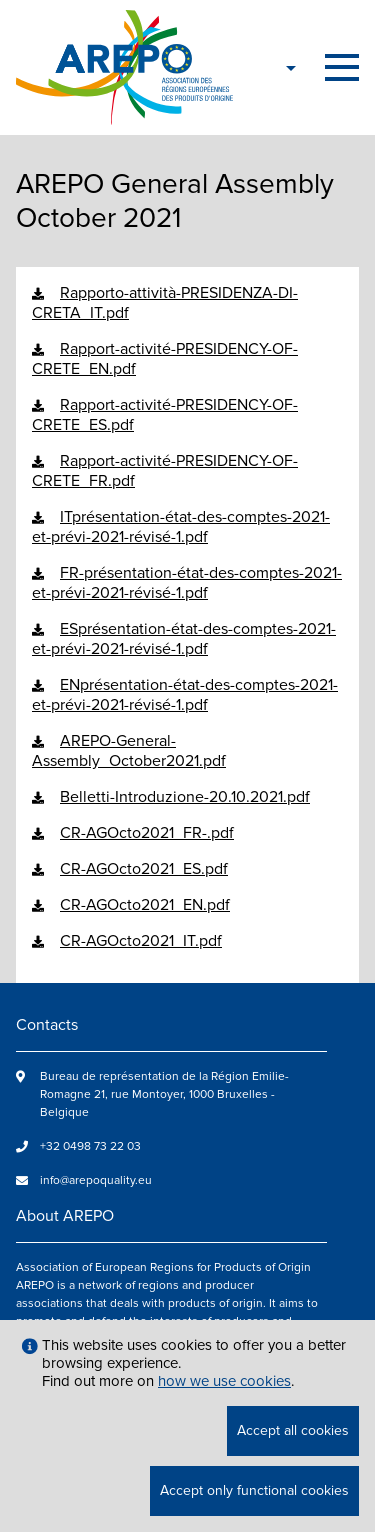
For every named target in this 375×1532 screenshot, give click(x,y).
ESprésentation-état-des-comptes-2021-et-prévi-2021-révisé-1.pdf (184, 639)
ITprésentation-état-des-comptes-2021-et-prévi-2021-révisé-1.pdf (181, 527)
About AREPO (65, 1216)
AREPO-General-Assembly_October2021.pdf (129, 751)
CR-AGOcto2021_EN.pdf (145, 905)
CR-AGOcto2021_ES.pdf (144, 869)
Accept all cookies (293, 1430)
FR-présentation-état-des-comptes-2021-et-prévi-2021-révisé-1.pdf (187, 583)
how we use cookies (224, 1381)
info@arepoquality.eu (96, 1180)
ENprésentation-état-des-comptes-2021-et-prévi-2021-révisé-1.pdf (185, 695)
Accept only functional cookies (254, 1490)
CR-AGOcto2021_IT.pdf (141, 941)
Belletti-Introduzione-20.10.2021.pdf (185, 797)
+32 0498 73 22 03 (90, 1146)
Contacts (47, 1025)
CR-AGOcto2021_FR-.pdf (147, 833)
